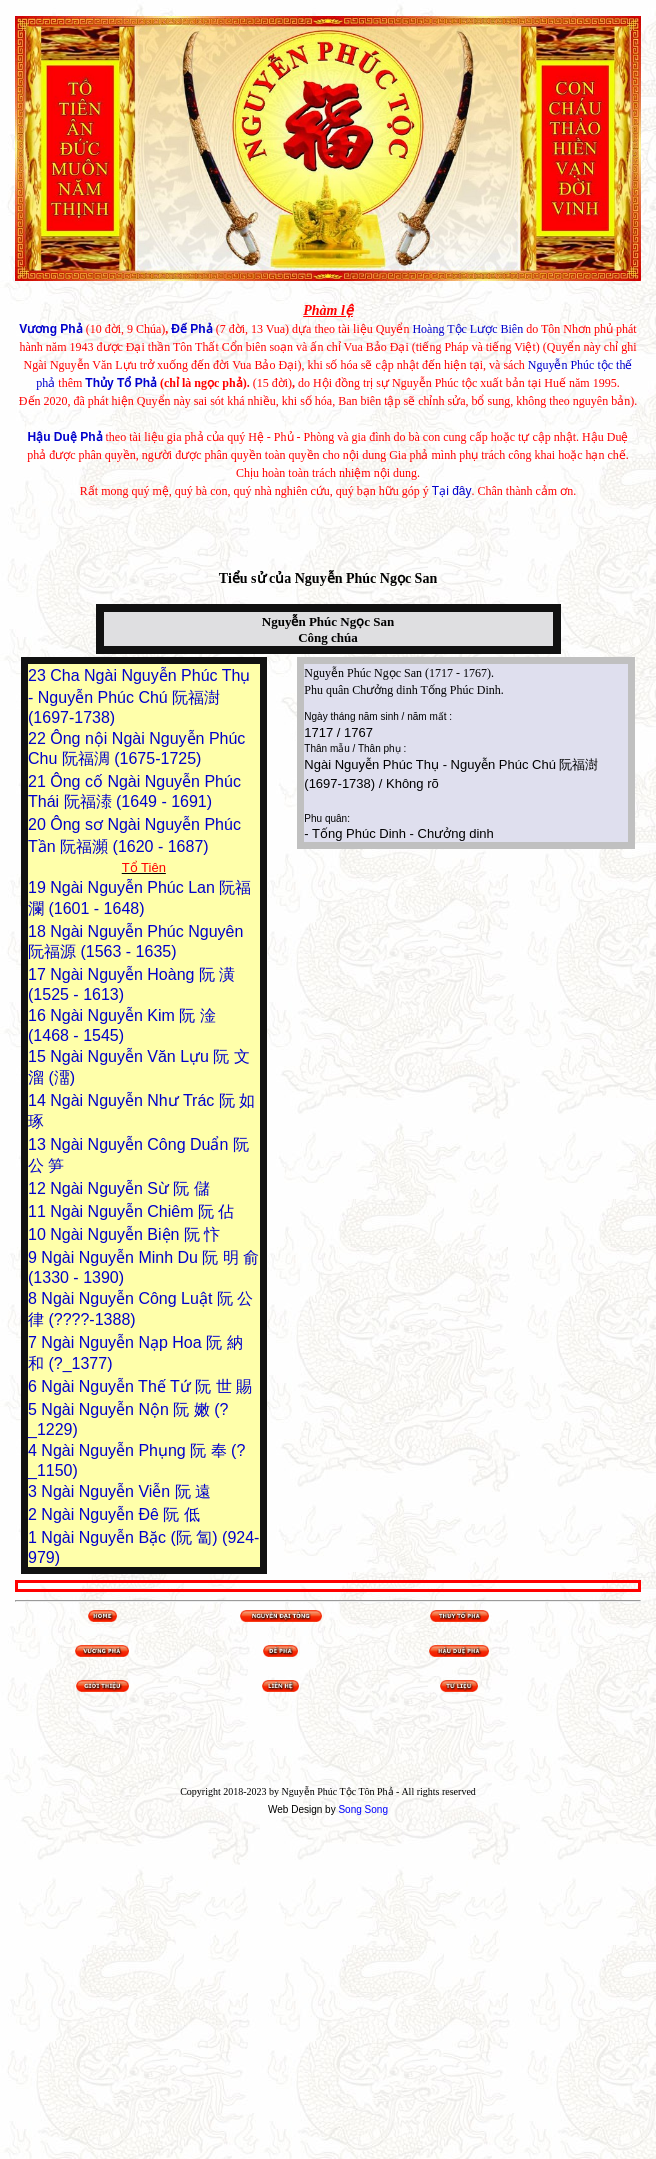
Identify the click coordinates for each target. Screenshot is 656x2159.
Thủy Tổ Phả (121, 383)
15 (39, 1056)
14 (39, 1100)
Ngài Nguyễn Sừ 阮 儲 (130, 1188)
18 (39, 931)
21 (39, 781)
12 (39, 1188)
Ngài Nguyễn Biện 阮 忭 (135, 1234)
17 (39, 974)
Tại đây (452, 491)
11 (39, 1211)
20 (39, 824)
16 (39, 1015)
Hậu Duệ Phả (65, 437)
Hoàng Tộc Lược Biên (467, 329)
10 (39, 1234)
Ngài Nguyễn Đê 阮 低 (120, 1514)
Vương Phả (50, 329)
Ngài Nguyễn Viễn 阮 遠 (126, 1491)
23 (39, 675)
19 (39, 887)
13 (39, 1144)
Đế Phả (191, 329)
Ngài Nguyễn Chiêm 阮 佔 (142, 1211)
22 (39, 738)
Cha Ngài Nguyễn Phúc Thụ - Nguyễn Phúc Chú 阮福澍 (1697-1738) (139, 696)
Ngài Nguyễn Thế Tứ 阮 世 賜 (146, 1386)
